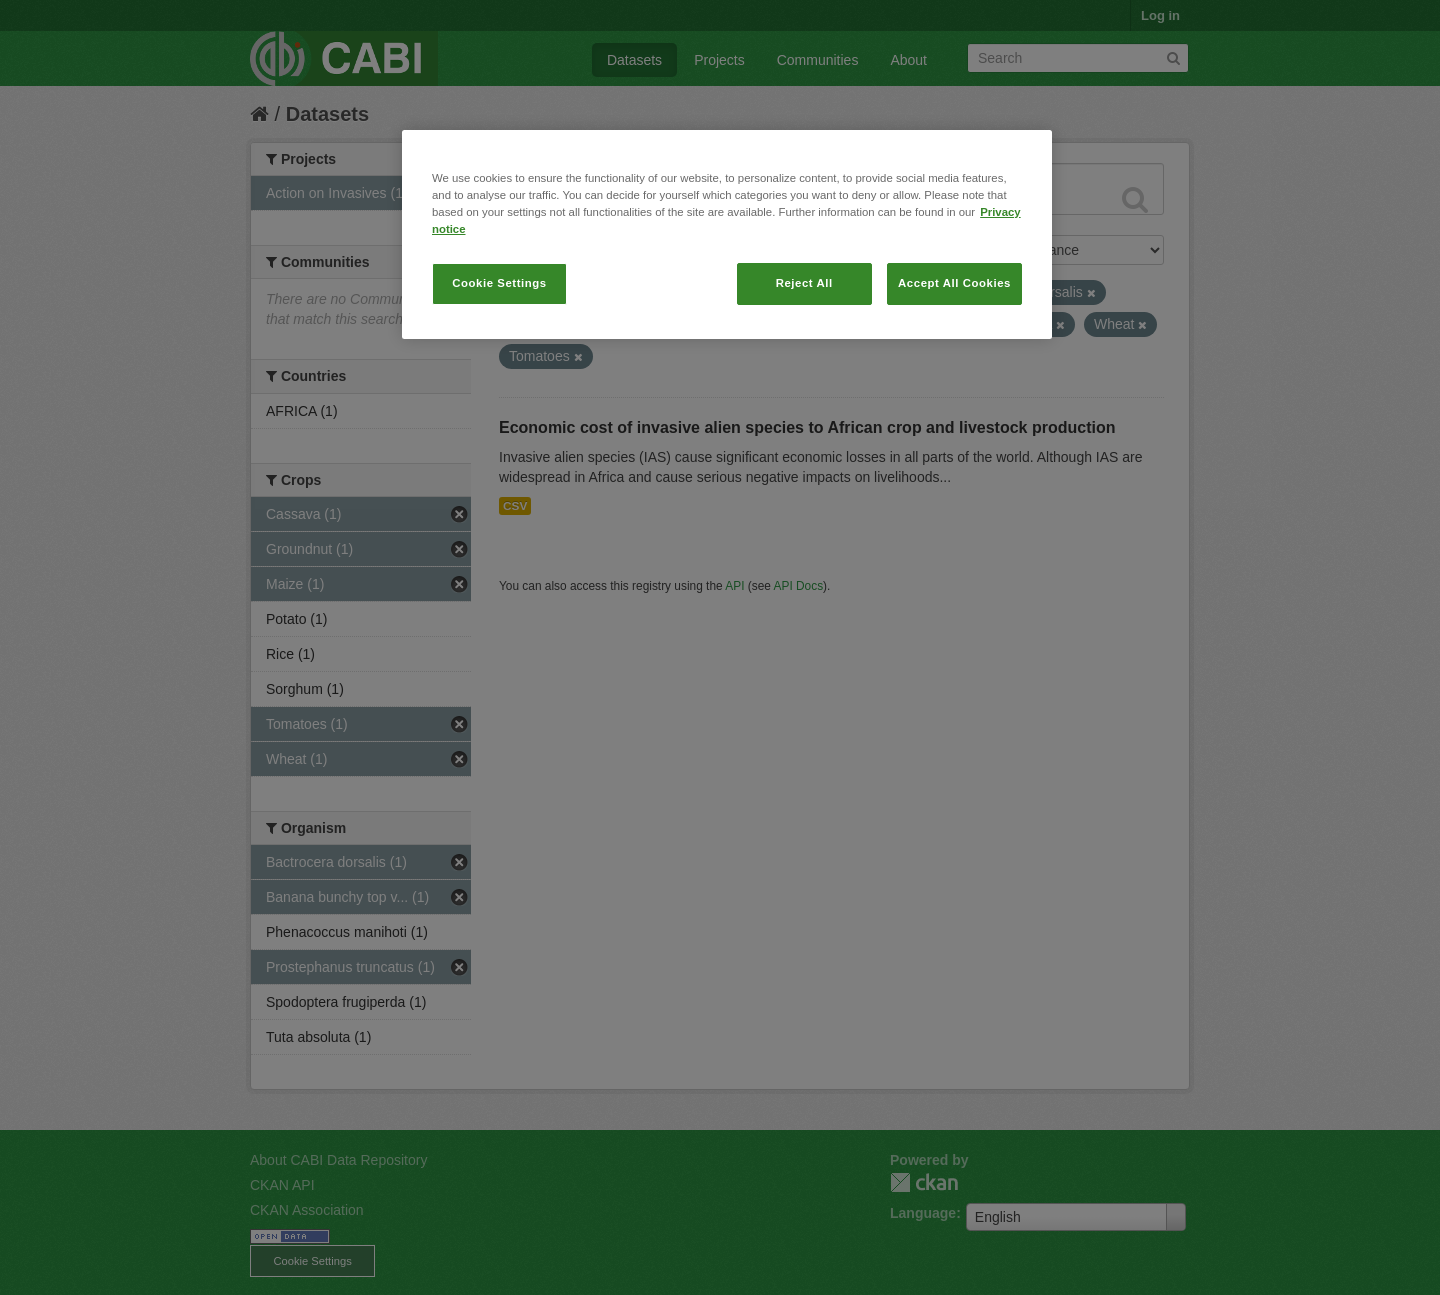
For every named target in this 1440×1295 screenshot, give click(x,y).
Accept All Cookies (954, 283)
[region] (727, 234)
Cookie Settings (499, 283)
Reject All (804, 283)
